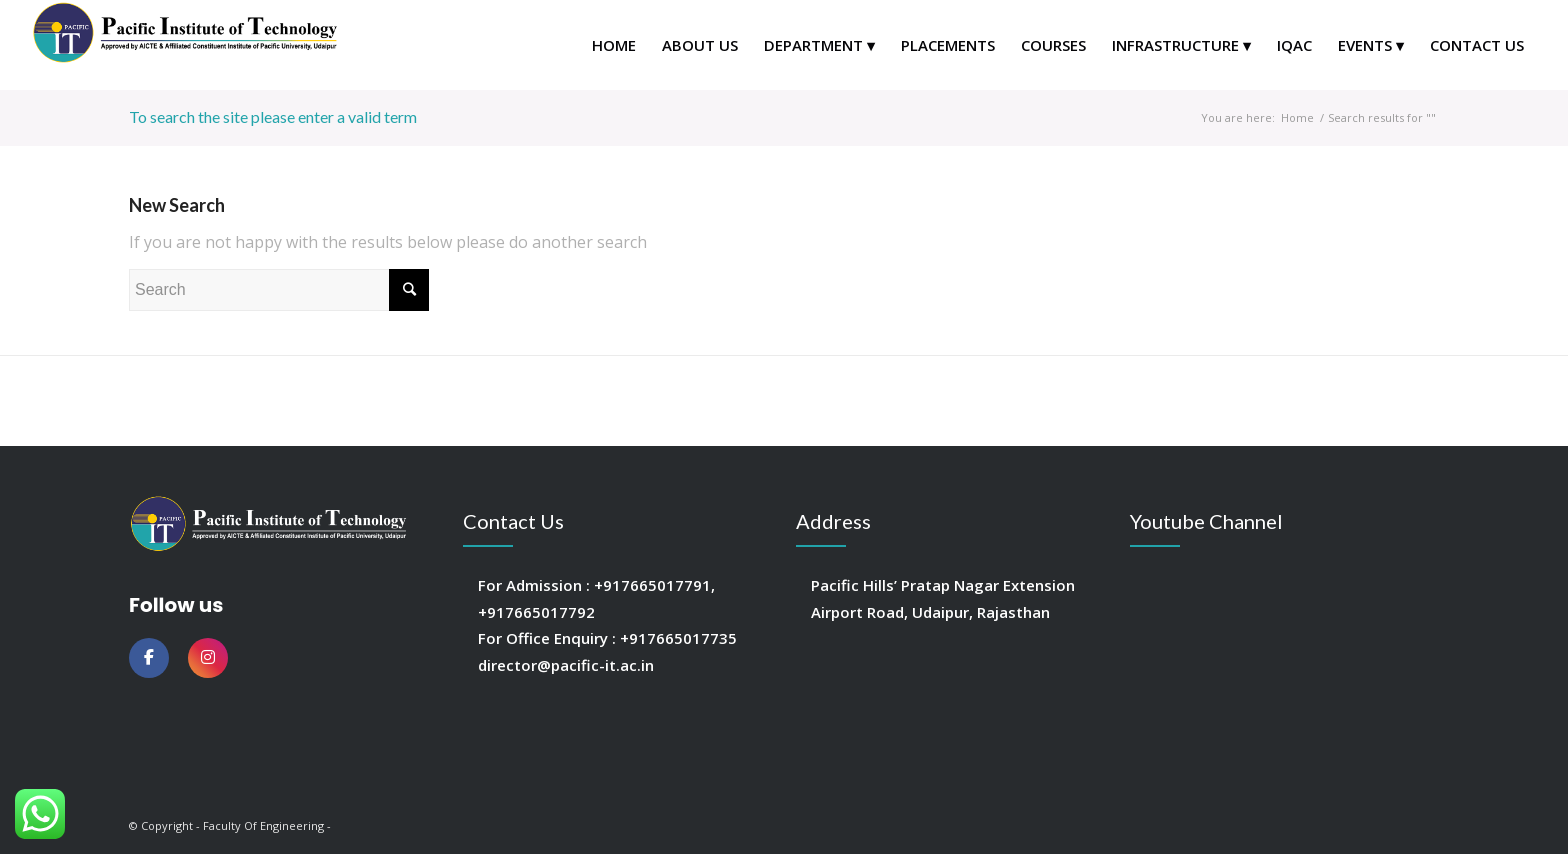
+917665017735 (678, 638)
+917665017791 (652, 585)
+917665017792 (536, 612)
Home (1297, 117)
